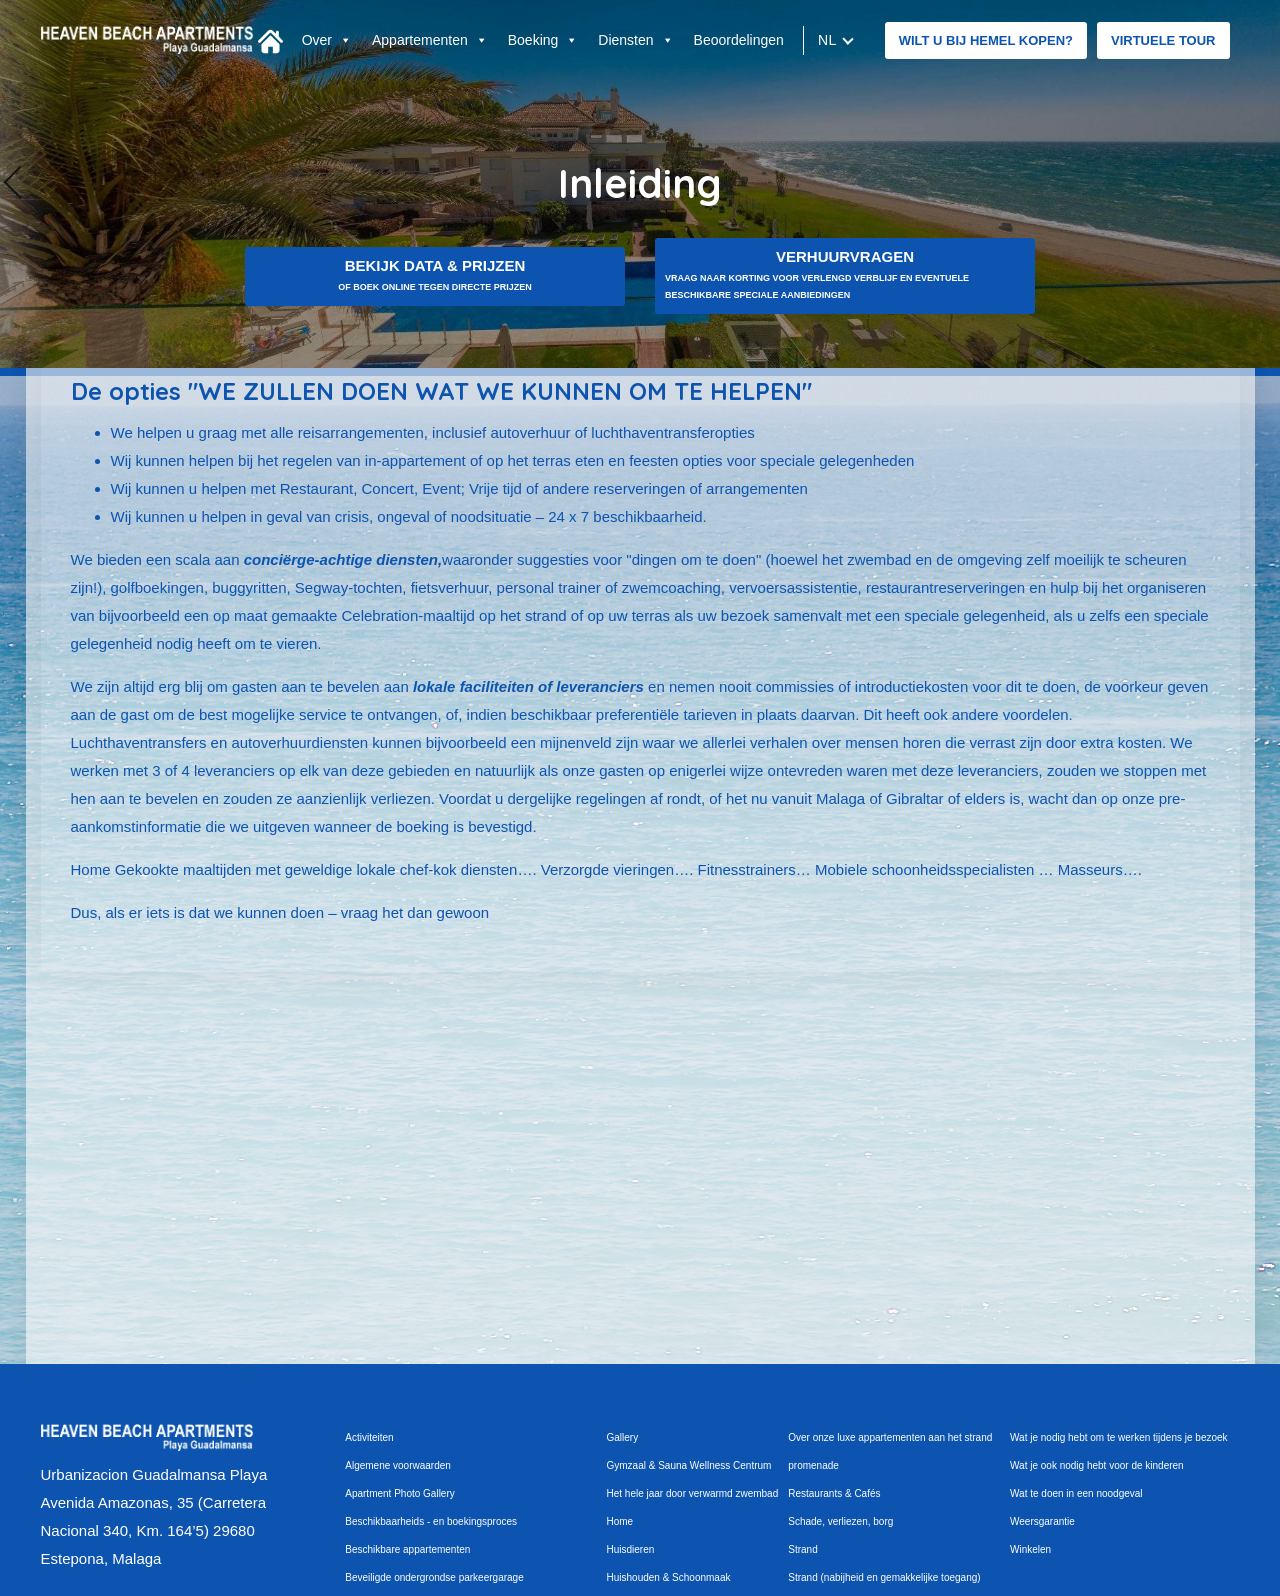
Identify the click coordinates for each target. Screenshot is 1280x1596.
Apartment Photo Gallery (400, 1493)
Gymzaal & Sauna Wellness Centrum (689, 1465)
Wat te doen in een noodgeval (1076, 1493)
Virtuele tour (1163, 40)
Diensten (635, 40)
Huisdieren (631, 1549)
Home (620, 1521)
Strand (802, 1549)
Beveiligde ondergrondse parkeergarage (434, 1577)
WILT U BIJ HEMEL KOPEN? (986, 40)
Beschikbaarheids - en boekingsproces (431, 1521)
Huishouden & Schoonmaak (669, 1577)
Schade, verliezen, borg (840, 1521)
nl (827, 40)
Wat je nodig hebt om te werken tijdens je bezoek (1119, 1437)
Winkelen (1030, 1549)
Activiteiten (369, 1437)
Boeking (543, 40)
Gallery (623, 1437)
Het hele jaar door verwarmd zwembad (693, 1493)
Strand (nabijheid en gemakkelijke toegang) (884, 1577)
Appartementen (430, 40)
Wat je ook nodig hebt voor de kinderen (1097, 1465)
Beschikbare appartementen (407, 1549)
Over (327, 40)
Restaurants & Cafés (834, 1493)
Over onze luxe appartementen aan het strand (890, 1437)
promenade (813, 1465)
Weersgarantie (1042, 1521)
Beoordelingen (739, 40)
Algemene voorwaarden (398, 1465)
